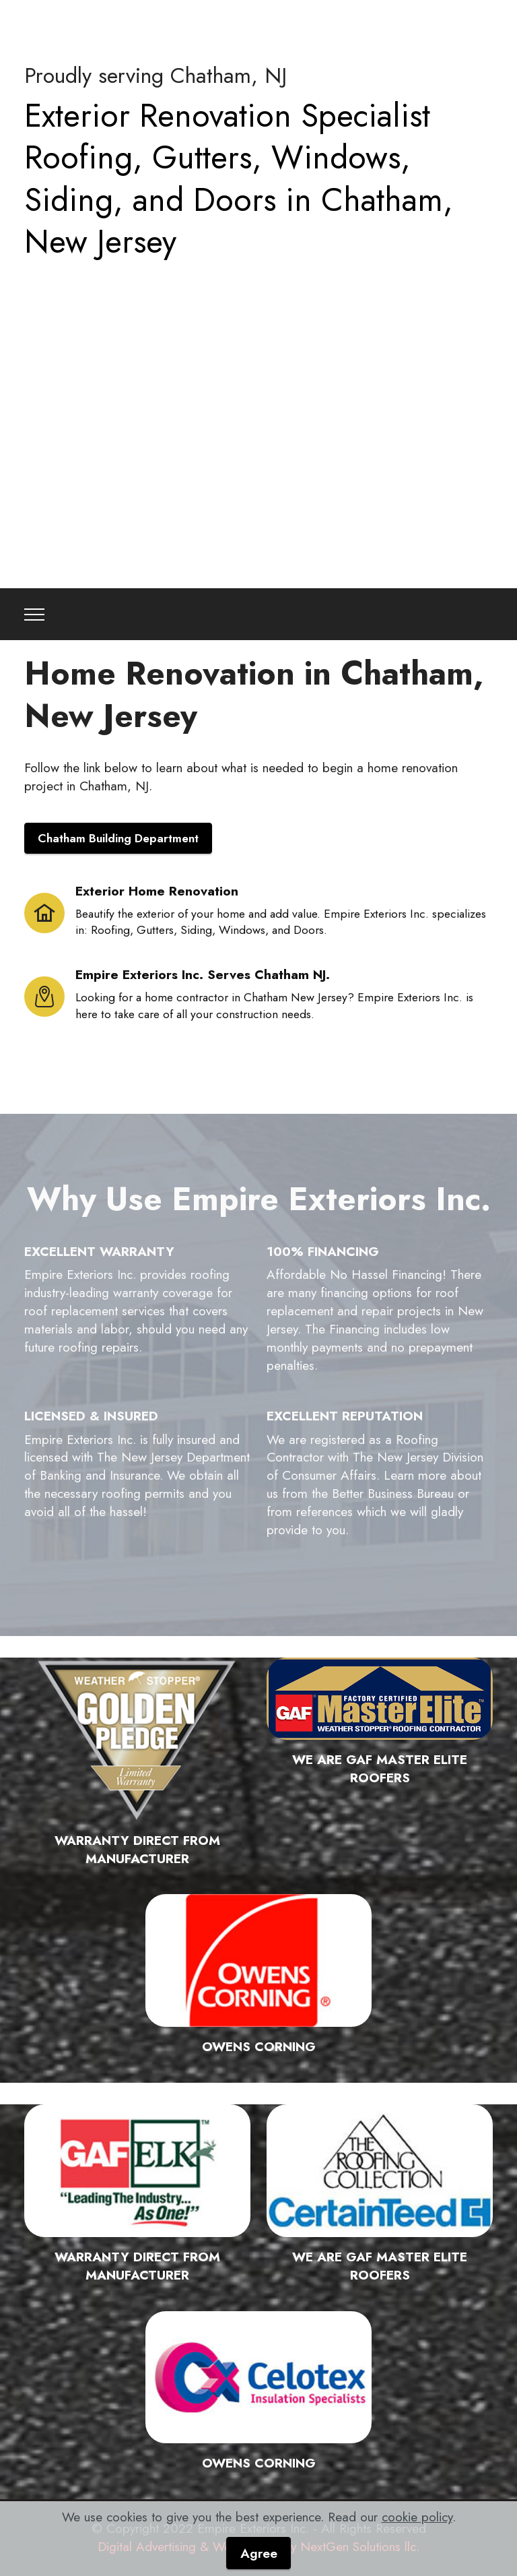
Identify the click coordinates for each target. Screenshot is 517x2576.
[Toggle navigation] (34, 614)
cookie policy (417, 2516)
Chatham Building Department (118, 838)
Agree (258, 2553)
